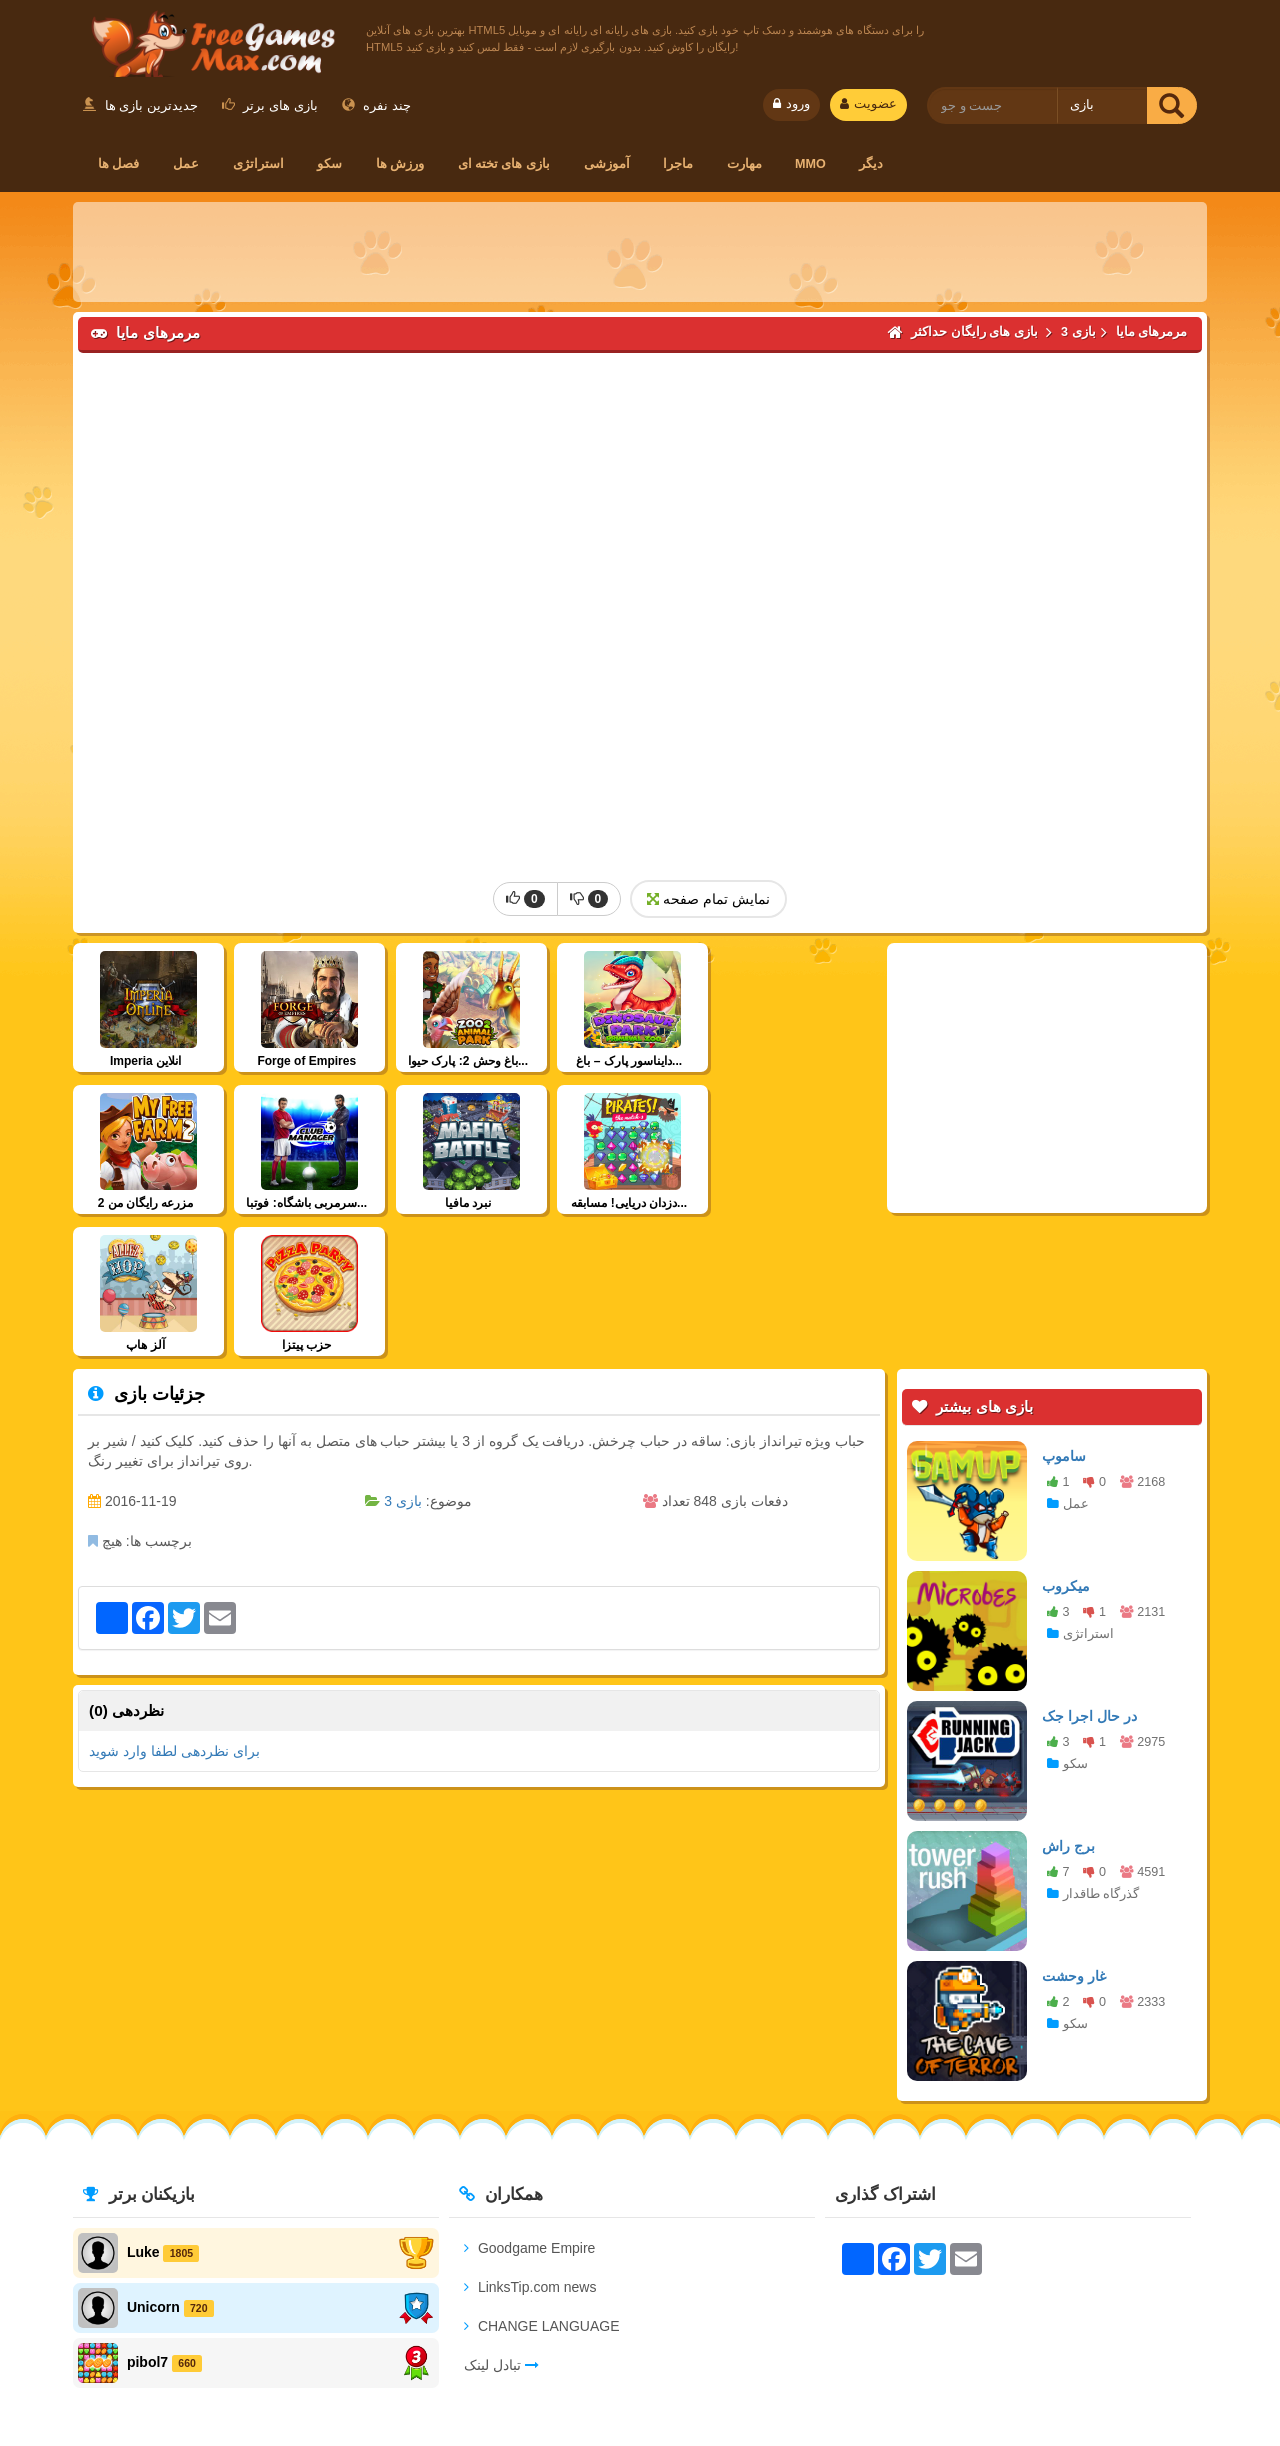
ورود (791, 104)
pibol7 (147, 2220)
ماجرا (678, 164)
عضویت (868, 104)
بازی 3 (403, 1359)
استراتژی (258, 164)
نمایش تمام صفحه (708, 899)
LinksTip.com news (530, 2145)
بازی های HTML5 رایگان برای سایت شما (906, 2373)
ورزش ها (400, 164)
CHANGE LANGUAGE (541, 2184)
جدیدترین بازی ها (140, 105)
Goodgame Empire (529, 2106)
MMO (810, 164)
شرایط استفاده (539, 2373)
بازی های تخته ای (504, 164)
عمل (186, 164)
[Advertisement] (640, 252)
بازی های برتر (270, 105)
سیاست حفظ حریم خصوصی (375, 2373)
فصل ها (119, 164)
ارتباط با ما (223, 2373)
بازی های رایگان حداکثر (209, 41)
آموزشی (607, 164)
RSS (1074, 2373)
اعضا (639, 2373)
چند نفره (376, 105)
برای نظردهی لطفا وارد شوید (174, 1609)
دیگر (871, 164)
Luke (143, 2110)
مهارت (744, 164)
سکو (329, 164)
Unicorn (153, 2165)
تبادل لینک (501, 2223)
